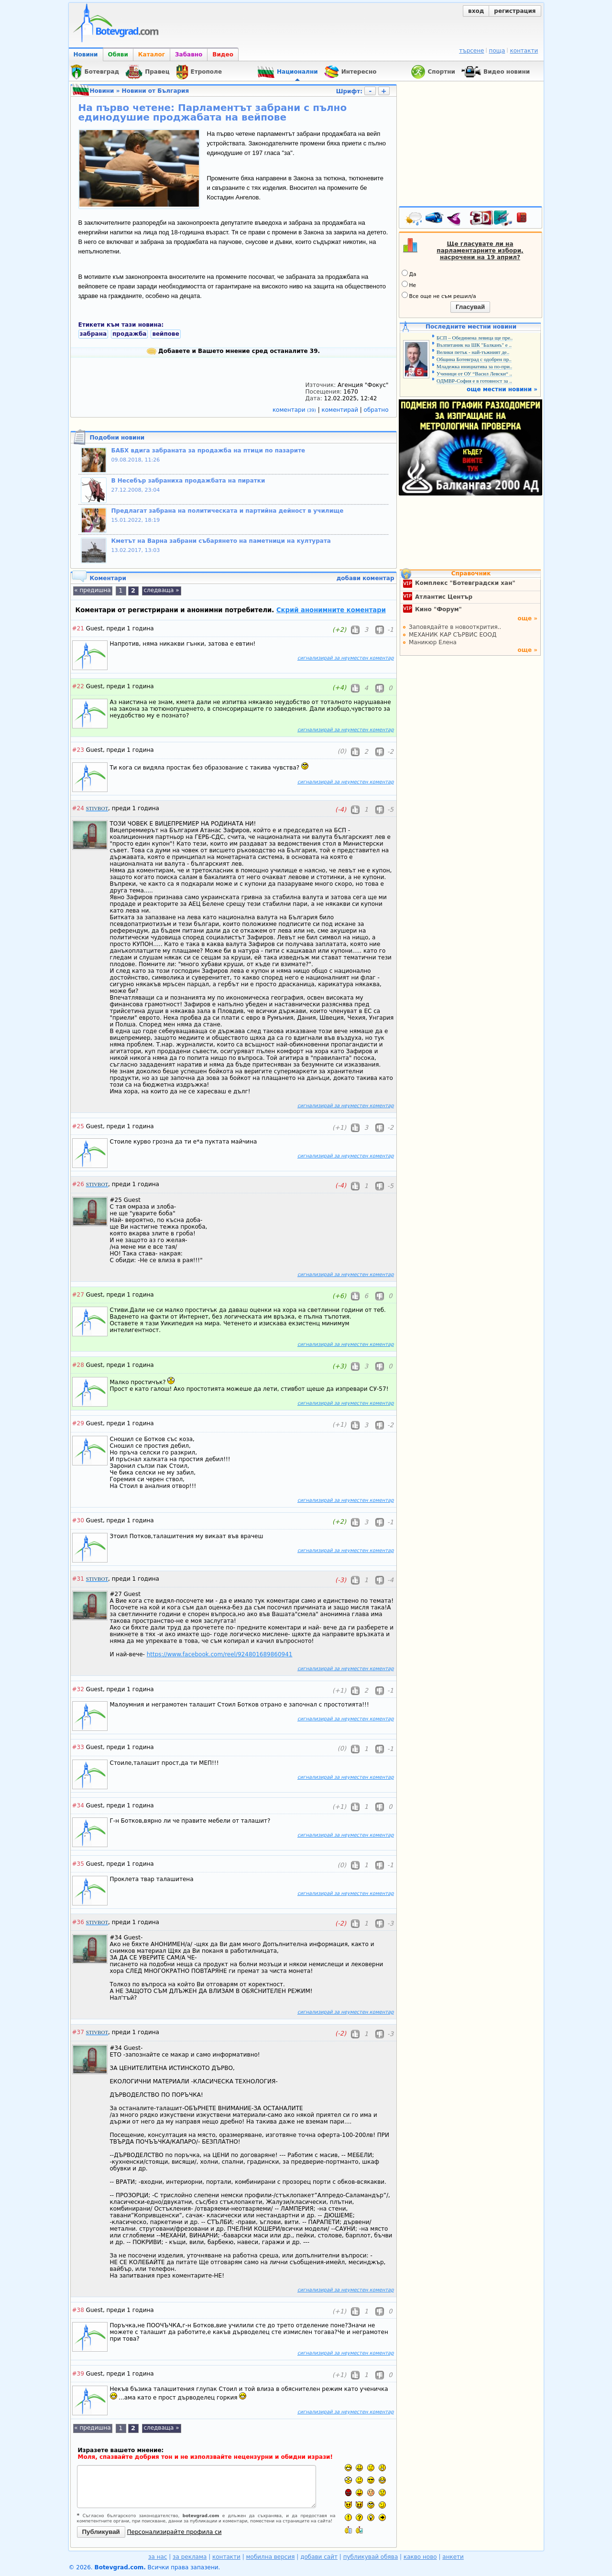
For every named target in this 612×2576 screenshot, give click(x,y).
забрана (93, 333)
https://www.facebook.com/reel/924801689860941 (220, 1654)
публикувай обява (370, 2557)
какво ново (420, 2557)
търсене (471, 50)
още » (527, 618)
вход (476, 11)
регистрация (515, 11)
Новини (86, 54)
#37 (78, 2032)
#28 (78, 1365)
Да (409, 273)
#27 (78, 1294)
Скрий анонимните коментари (331, 610)
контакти (524, 50)
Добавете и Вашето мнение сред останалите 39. (233, 351)
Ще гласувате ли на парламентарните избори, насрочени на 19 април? (480, 251)
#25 (78, 1126)
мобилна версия (270, 2557)
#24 (78, 808)
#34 (78, 1805)
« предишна (92, 590)
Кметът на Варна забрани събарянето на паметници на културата (221, 541)
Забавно (188, 54)
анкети (453, 2557)
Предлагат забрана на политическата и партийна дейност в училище (227, 510)
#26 (78, 1184)
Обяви (118, 54)
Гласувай (470, 306)
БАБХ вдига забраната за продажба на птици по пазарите (208, 450)
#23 (78, 750)
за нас (157, 2557)
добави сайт (319, 2557)
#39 (78, 2373)
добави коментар (365, 578)
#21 (78, 628)
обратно (376, 410)
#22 (78, 686)
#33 (78, 1747)
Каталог (151, 54)
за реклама (190, 2557)
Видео (222, 54)
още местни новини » (502, 389)
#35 (78, 1863)
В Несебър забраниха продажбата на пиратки (188, 480)
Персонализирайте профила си (174, 2532)
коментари (295, 410)
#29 (78, 1423)
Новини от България (155, 91)
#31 (78, 1578)
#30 (78, 1520)
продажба (129, 333)
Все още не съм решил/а (439, 295)
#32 (78, 1689)
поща (497, 50)
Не (409, 284)
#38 (78, 2310)
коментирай (341, 410)
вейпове (165, 333)
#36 (78, 1922)
